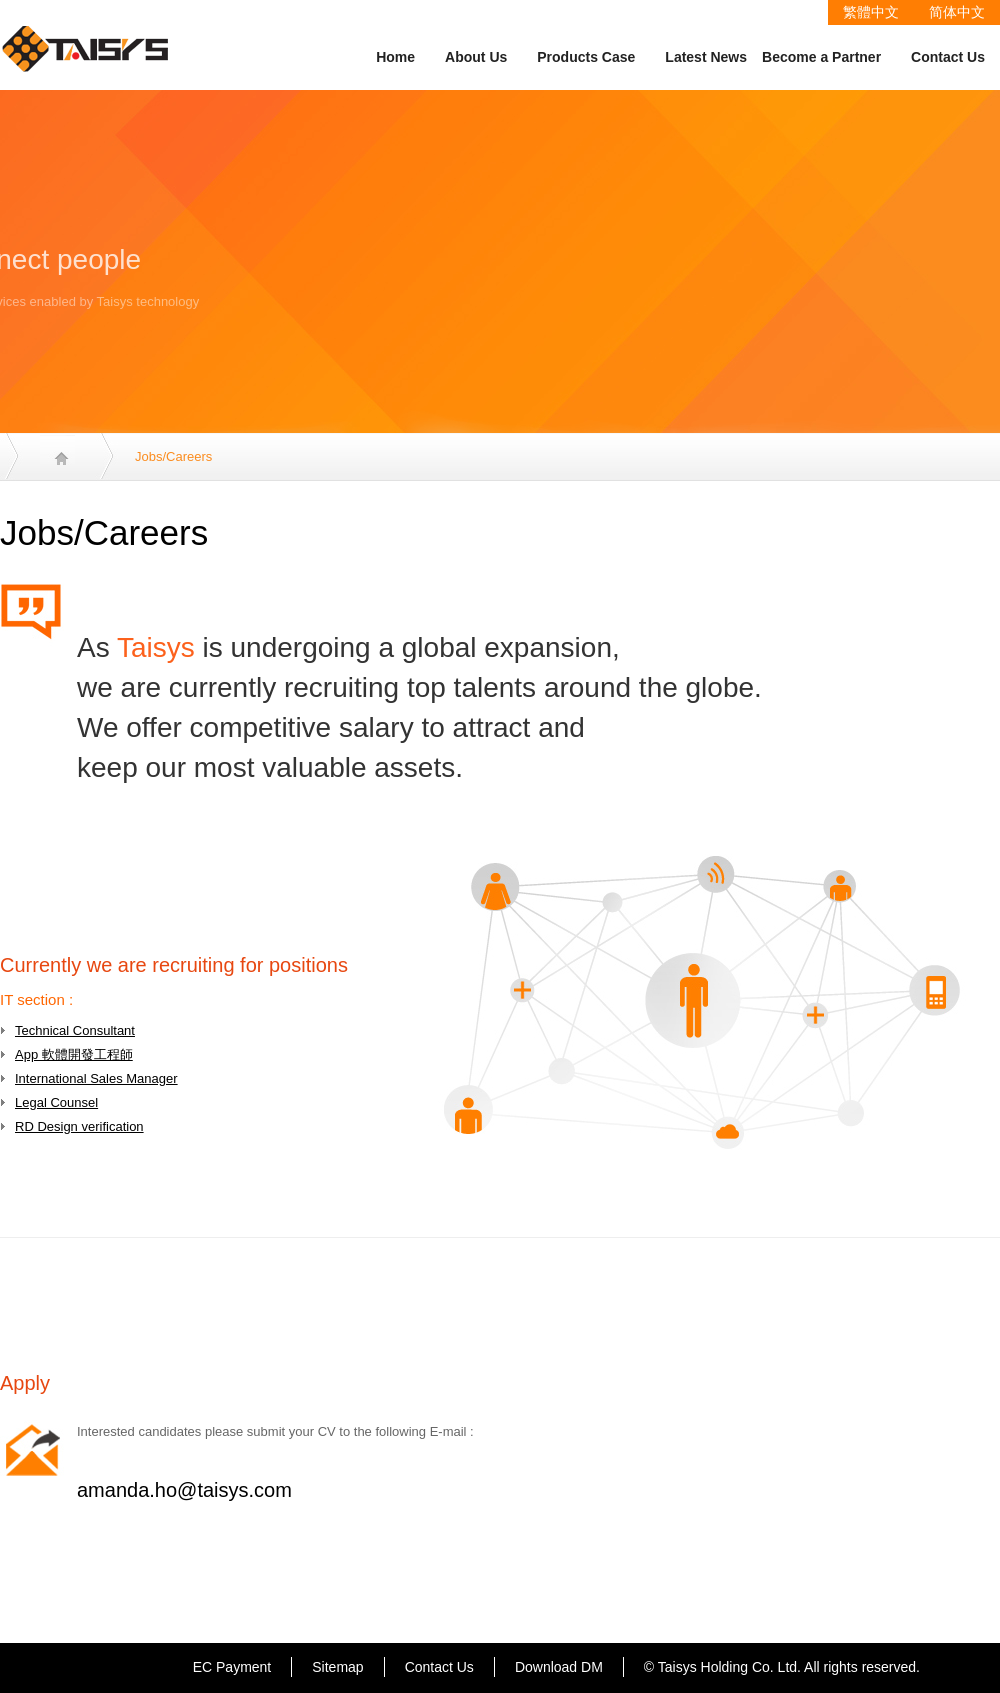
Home (395, 57)
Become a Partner (821, 57)
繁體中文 (871, 12)
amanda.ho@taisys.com (184, 1490)
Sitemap (337, 1667)
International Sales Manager (96, 1078)
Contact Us (948, 57)
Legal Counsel (56, 1102)
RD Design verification (79, 1126)
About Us (476, 57)
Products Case (586, 57)
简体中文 (957, 12)
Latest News (706, 57)
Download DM (559, 1667)
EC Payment (232, 1667)
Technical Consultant (75, 1030)
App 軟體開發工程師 (74, 1054)
